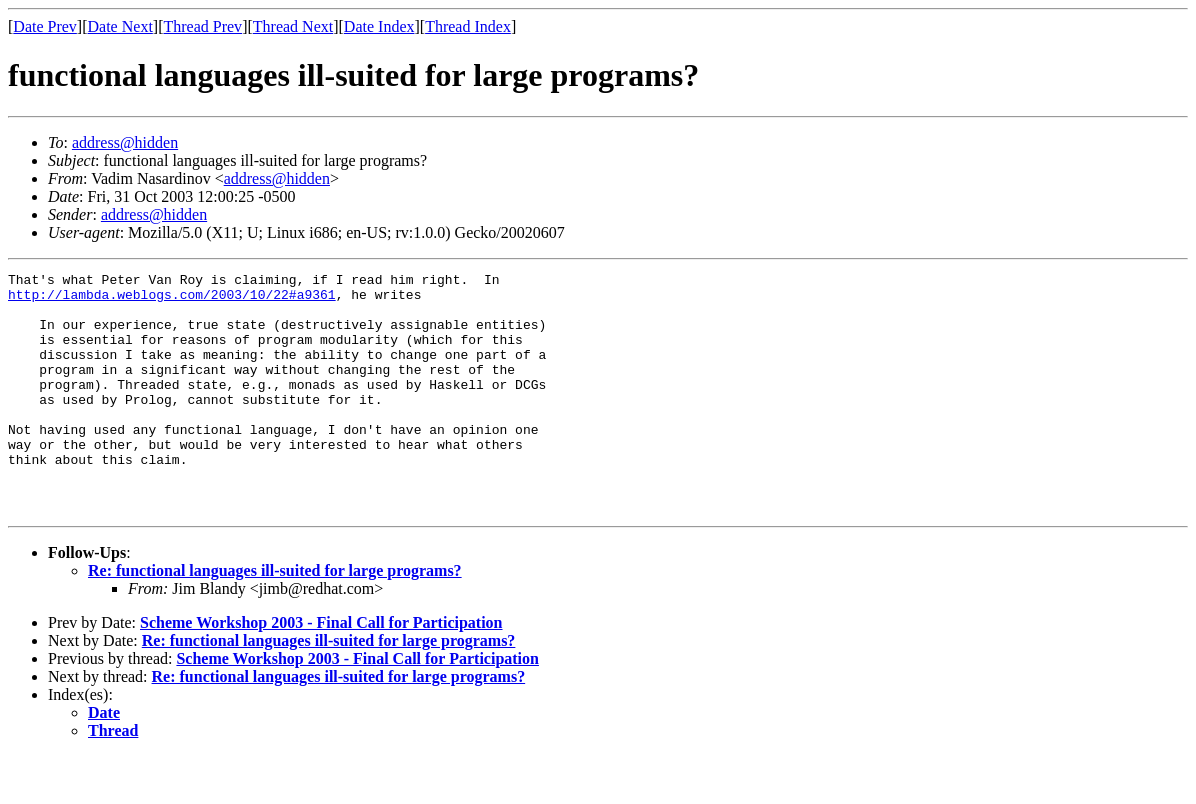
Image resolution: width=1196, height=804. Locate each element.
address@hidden (125, 142)
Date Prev (45, 26)
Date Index (379, 26)
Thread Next (293, 26)
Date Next (120, 26)
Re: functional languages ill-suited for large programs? (275, 618)
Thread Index (468, 26)
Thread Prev (202, 26)
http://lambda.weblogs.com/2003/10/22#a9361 (172, 300)
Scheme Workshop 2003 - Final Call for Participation (321, 670)
